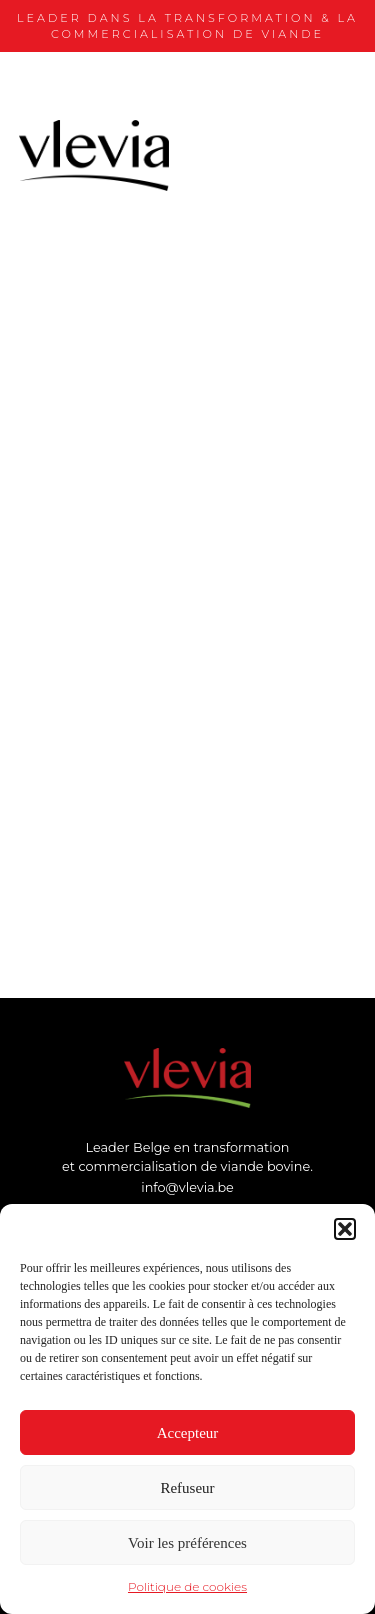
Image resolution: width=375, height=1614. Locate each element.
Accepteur (188, 1433)
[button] (345, 1229)
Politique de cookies (187, 1586)
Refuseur (187, 1488)
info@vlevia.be (187, 1187)
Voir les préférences (187, 1543)
